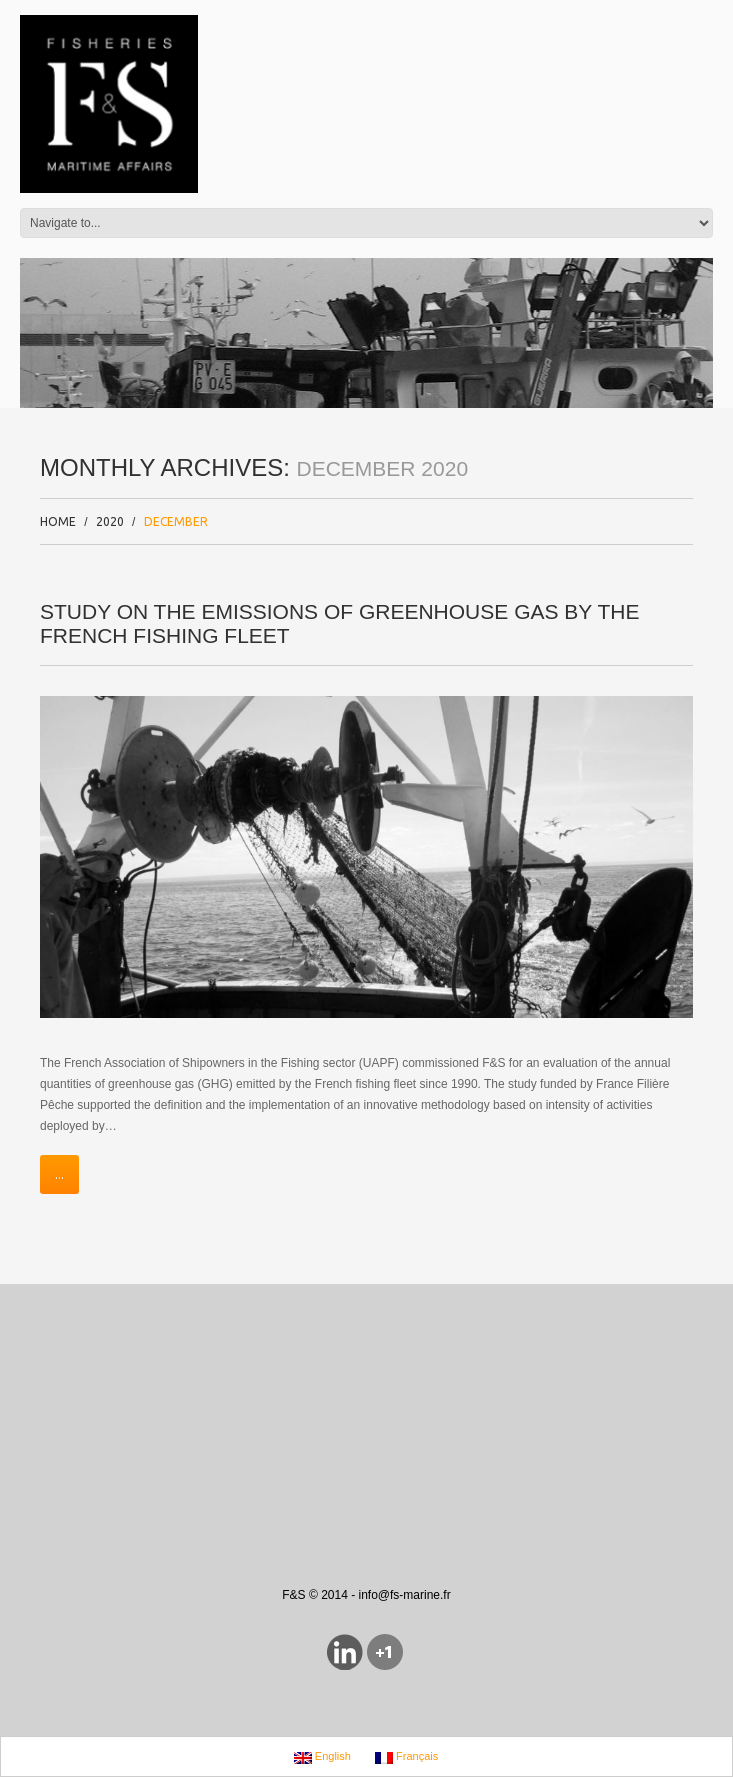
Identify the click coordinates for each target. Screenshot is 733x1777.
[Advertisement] (254, 1354)
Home (58, 521)
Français (406, 1757)
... (59, 1174)
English (322, 1757)
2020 (110, 521)
